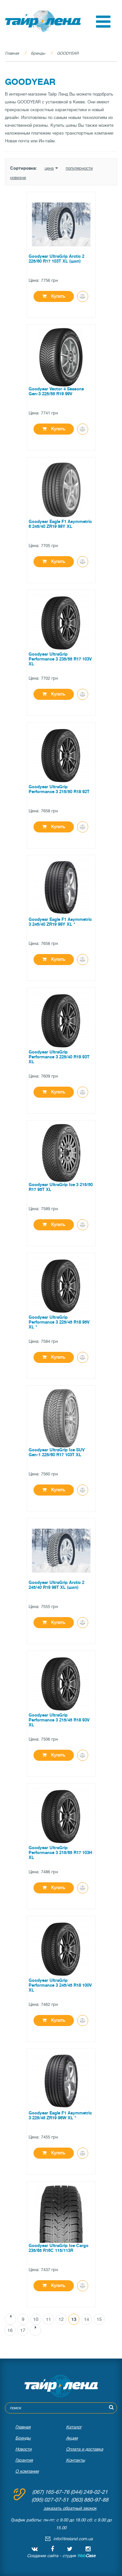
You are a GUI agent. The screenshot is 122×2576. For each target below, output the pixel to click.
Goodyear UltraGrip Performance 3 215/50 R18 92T (59, 789)
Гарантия (24, 2460)
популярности (79, 168)
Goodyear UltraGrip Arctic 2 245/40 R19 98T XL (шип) (56, 1585)
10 (35, 2319)
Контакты (75, 2460)
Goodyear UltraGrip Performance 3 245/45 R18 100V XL (60, 1985)
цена (51, 168)
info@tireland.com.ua (73, 2538)
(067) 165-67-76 (50, 2492)
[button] (103, 26)
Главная (12, 53)
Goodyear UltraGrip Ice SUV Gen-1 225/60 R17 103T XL (57, 1452)
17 (22, 2330)
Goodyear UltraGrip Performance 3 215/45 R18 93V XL (59, 1720)
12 (61, 2319)
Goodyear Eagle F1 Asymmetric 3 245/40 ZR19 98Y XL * (60, 922)
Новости (23, 2449)
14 (86, 2319)
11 (48, 2319)
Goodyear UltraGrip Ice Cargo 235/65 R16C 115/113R (58, 2248)
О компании (27, 2471)
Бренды (38, 53)
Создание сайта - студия (61, 2555)
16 (10, 2330)
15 (99, 2319)
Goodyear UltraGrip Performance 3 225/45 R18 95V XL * (59, 1322)
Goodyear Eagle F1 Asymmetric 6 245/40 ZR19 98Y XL (60, 524)
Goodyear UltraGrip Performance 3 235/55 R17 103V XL (60, 659)
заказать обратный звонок (70, 2508)
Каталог (74, 2427)
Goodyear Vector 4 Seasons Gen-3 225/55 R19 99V (56, 391)
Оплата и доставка (84, 2449)
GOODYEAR (67, 53)
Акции (72, 2438)
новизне (18, 177)
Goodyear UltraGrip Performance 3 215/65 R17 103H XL (60, 1852)
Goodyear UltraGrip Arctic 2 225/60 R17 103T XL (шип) (56, 259)
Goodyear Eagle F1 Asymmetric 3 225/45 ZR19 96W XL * (60, 2115)
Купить (53, 296)
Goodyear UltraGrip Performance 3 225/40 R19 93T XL (59, 1057)
